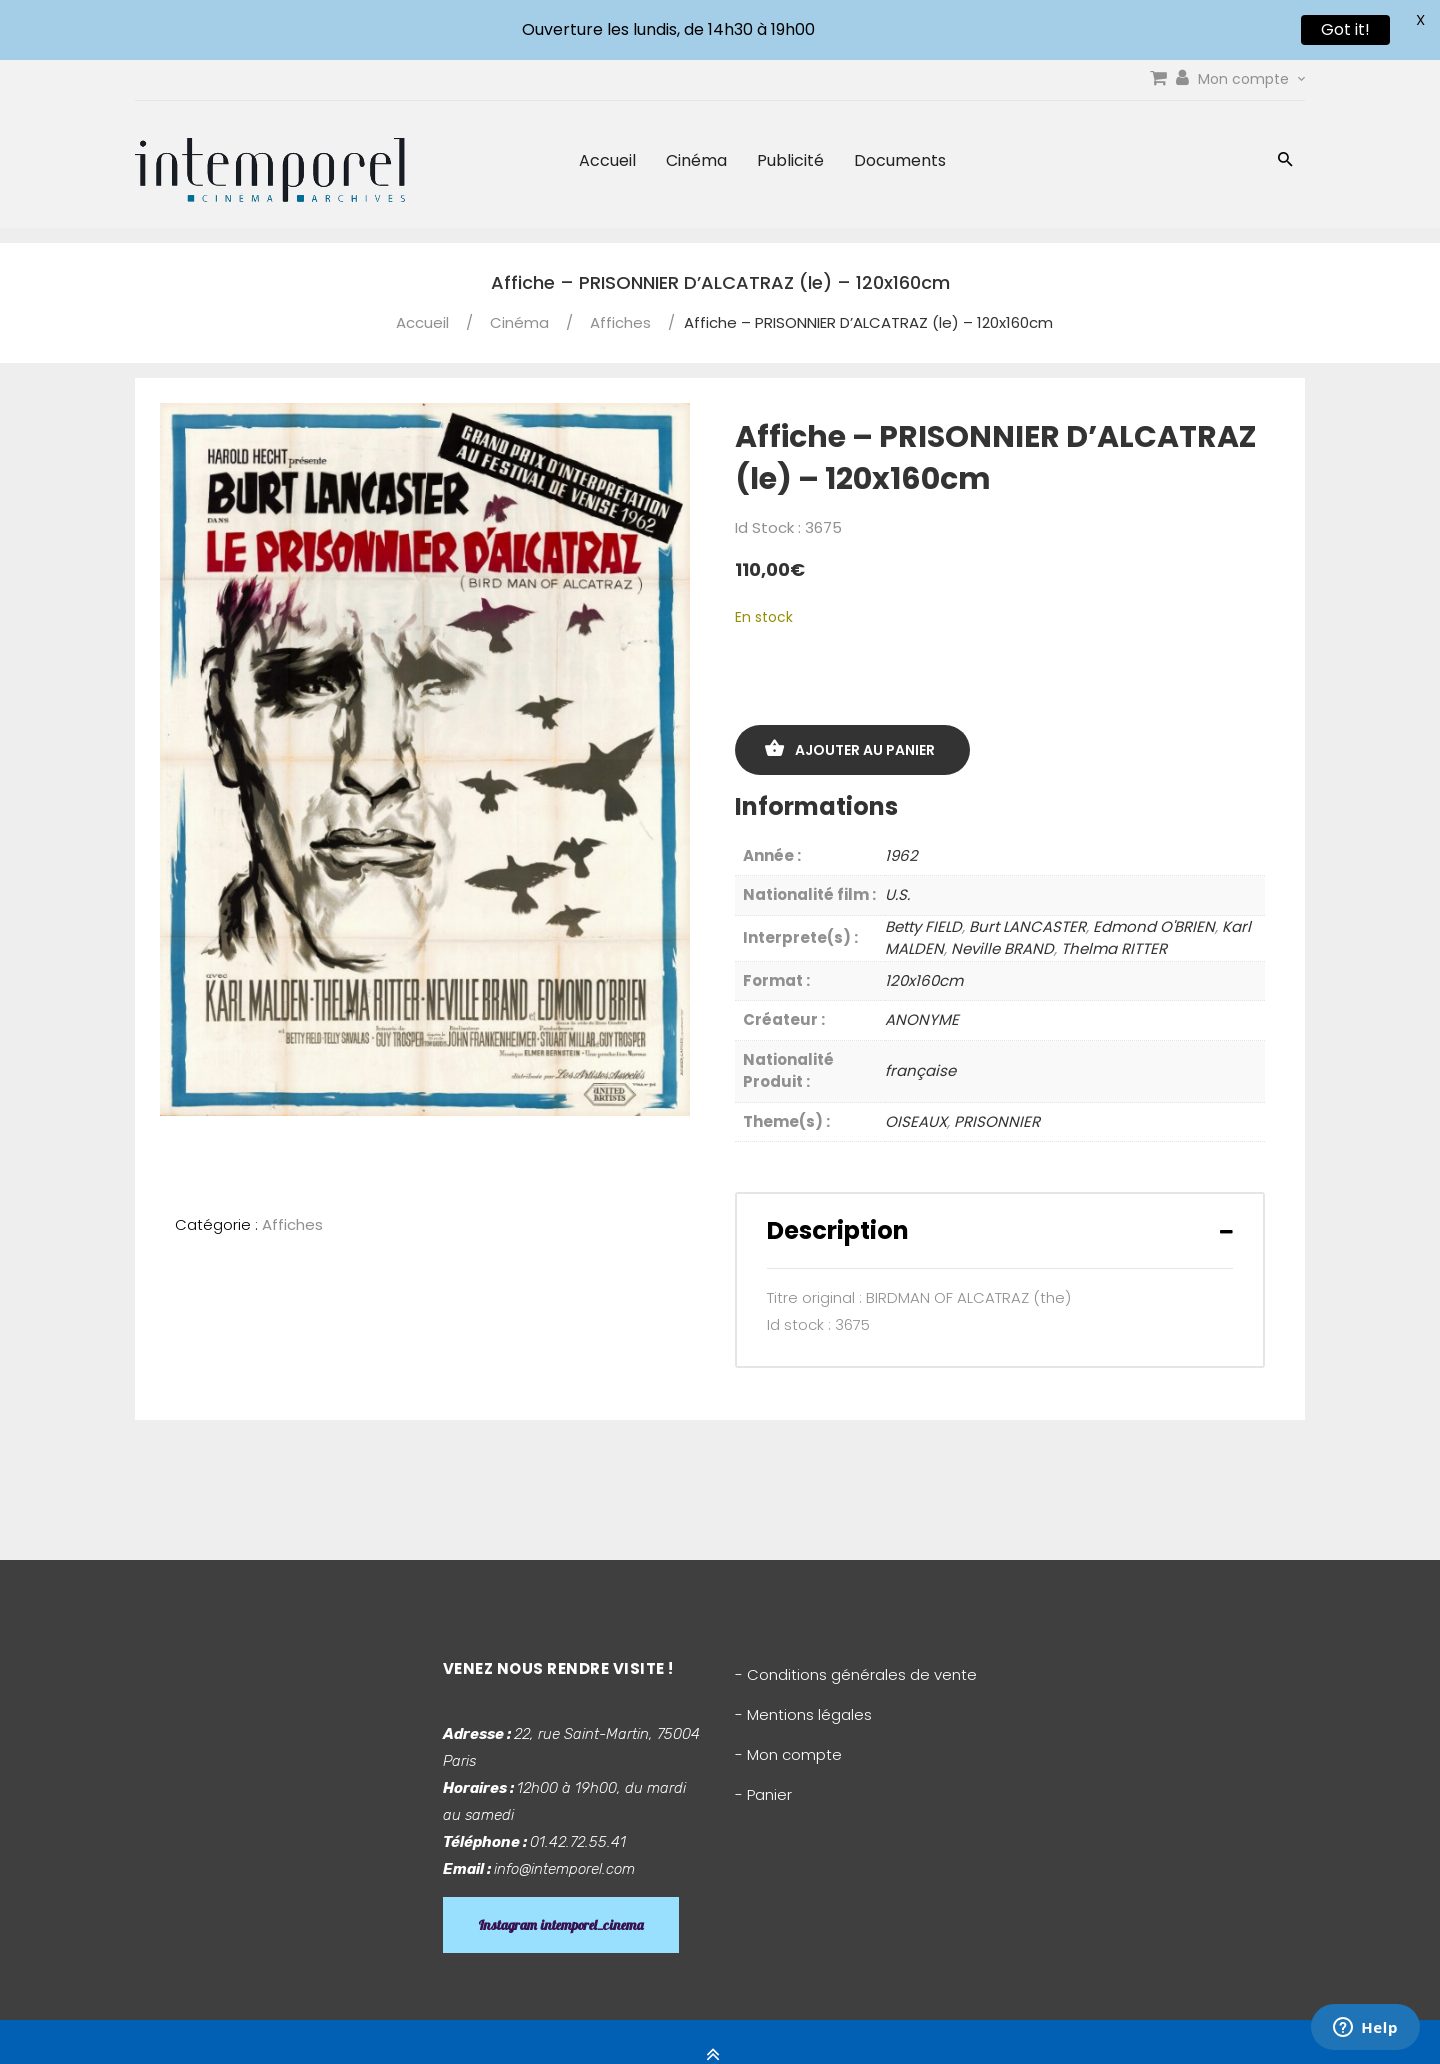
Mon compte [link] (1251, 79)
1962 (901, 855)
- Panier (763, 1794)
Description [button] (838, 1230)
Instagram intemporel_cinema (561, 1925)
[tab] (1000, 1230)
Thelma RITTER (1114, 948)
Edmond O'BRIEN (1154, 926)
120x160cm (924, 980)
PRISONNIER (997, 1121)
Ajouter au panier (865, 750)
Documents (900, 160)
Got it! (1345, 29)
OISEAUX (916, 1121)
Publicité (790, 160)
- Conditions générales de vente (856, 1674)
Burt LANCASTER (1027, 926)
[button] (1285, 161)
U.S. (897, 894)
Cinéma (696, 160)
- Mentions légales (803, 1714)
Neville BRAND (1002, 948)
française (920, 1070)
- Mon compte (788, 1754)
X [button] (1420, 19)
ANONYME (922, 1019)
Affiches (620, 322)
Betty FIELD (923, 926)
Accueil (607, 160)
